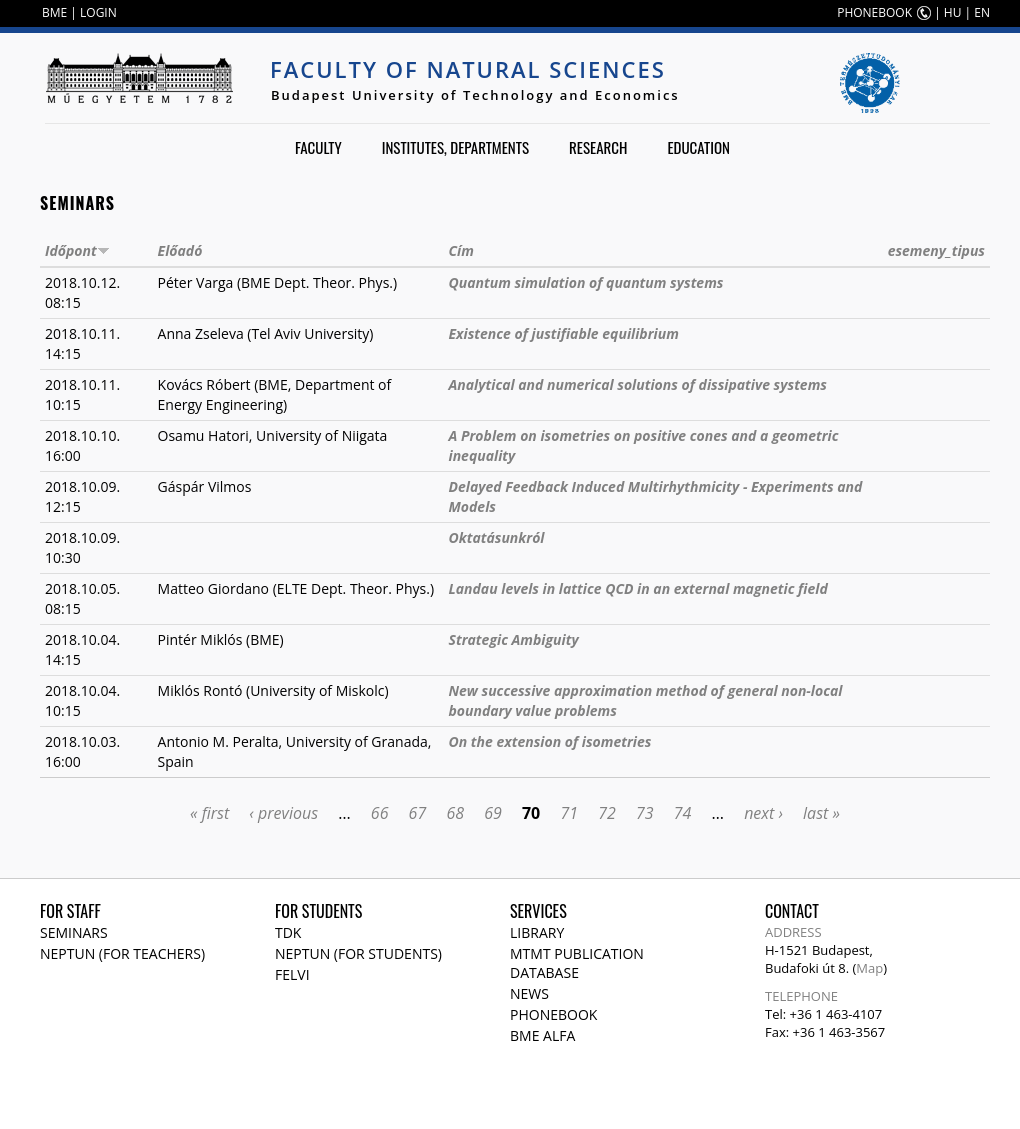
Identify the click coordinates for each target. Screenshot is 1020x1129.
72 (607, 813)
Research (598, 147)
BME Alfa (542, 1035)
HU (953, 12)
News (529, 993)
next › (763, 813)
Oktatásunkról (497, 537)
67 (418, 813)
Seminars (74, 932)
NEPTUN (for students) (358, 953)
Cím (461, 250)
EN (982, 12)
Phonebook (553, 1014)
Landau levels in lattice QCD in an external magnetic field (638, 588)
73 (645, 813)
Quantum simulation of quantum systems (586, 282)
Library (537, 932)
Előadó (180, 250)
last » (821, 813)
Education (698, 147)
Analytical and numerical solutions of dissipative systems (638, 384)
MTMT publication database (577, 963)
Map (869, 968)
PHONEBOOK (874, 12)
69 (493, 813)
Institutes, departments (455, 147)
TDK (288, 932)
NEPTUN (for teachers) (122, 953)
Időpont (77, 250)
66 (380, 813)
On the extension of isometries (550, 741)
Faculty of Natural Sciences (468, 69)
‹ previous (283, 813)
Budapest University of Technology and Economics (475, 95)
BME (54, 12)
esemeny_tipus (936, 250)
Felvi (292, 974)
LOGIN (98, 12)
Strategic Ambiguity (514, 639)
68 (455, 813)
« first (209, 813)
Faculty (318, 147)
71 (569, 813)
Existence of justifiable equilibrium (564, 333)
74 (683, 813)
